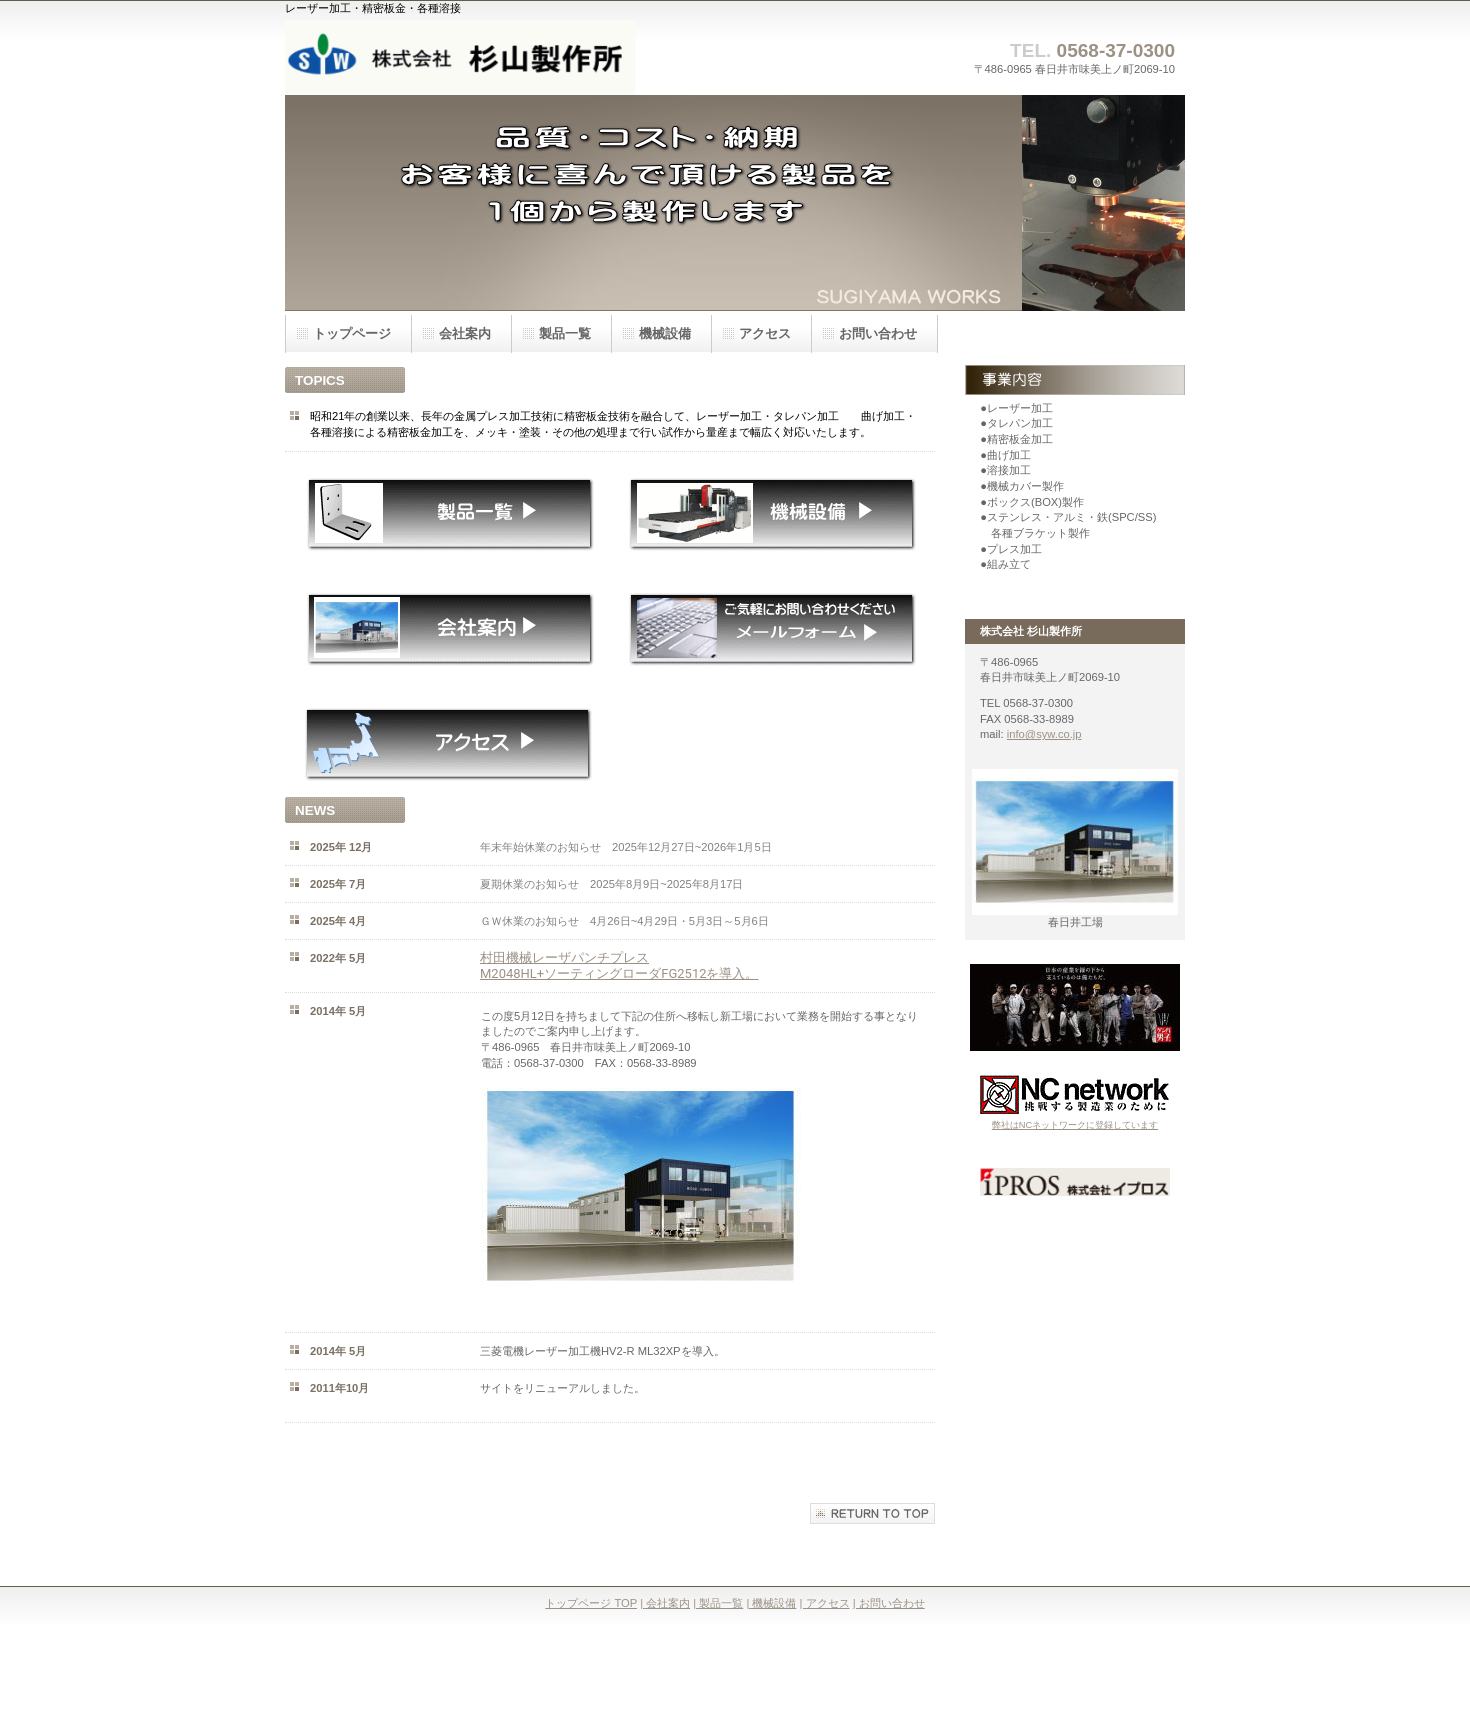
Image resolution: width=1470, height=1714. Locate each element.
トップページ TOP (591, 1603)
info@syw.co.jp (1044, 734)
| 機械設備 (771, 1603)
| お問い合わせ (889, 1603)
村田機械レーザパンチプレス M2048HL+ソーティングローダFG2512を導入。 (619, 965)
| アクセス (825, 1603)
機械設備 (665, 333)
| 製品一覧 (718, 1603)
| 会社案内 (665, 1603)
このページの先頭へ (872, 1513)
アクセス (765, 333)
